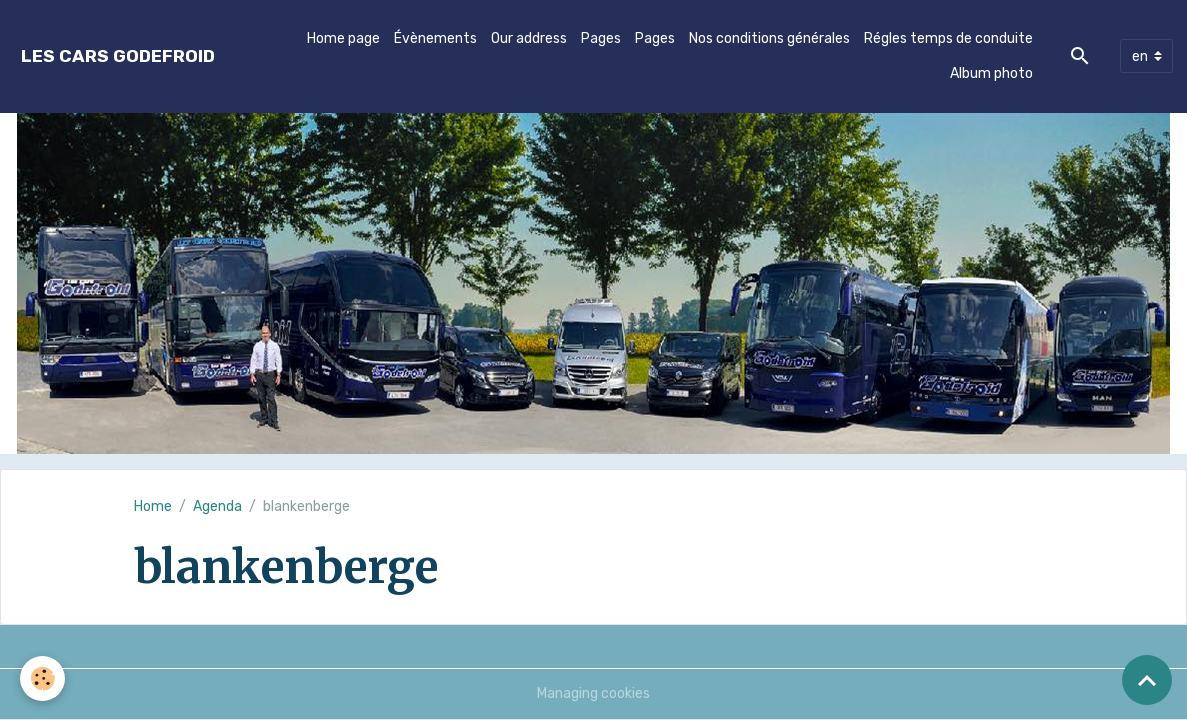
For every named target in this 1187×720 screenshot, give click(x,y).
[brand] (118, 56)
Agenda (217, 506)
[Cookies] (42, 678)
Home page (343, 38)
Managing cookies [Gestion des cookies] (593, 693)
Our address (529, 38)
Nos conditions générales (769, 38)
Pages (601, 38)
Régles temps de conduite (948, 38)
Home (153, 506)
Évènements (435, 38)
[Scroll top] (1147, 680)
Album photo (991, 73)
